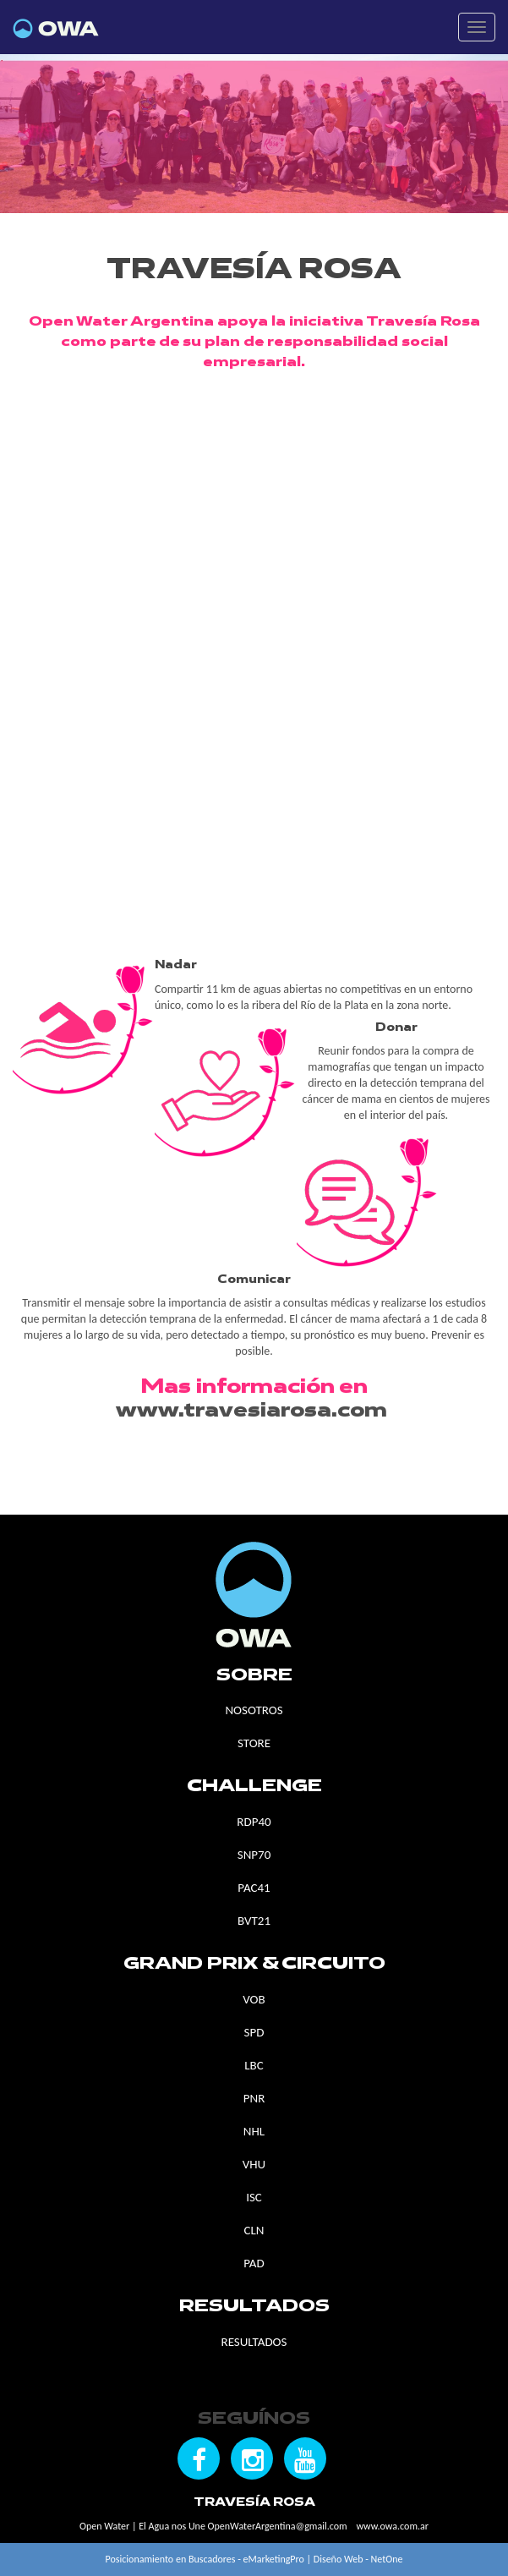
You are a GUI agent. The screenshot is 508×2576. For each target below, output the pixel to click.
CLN (254, 2230)
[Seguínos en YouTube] (305, 2458)
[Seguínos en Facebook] (199, 2458)
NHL (254, 2131)
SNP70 (254, 1854)
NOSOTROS (253, 1710)
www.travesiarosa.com (251, 1411)
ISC (254, 2197)
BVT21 (254, 1920)
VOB (254, 1999)
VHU (254, 2164)
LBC (253, 2065)
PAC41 (254, 1887)
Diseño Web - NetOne (358, 2559)
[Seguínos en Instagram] (252, 2458)
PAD (254, 2263)
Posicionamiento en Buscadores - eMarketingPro (205, 2559)
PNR (254, 2098)
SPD (254, 2032)
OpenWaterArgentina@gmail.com (277, 2526)
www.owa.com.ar (392, 2526)
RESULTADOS (254, 2341)
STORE (254, 1743)
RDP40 (253, 1821)
